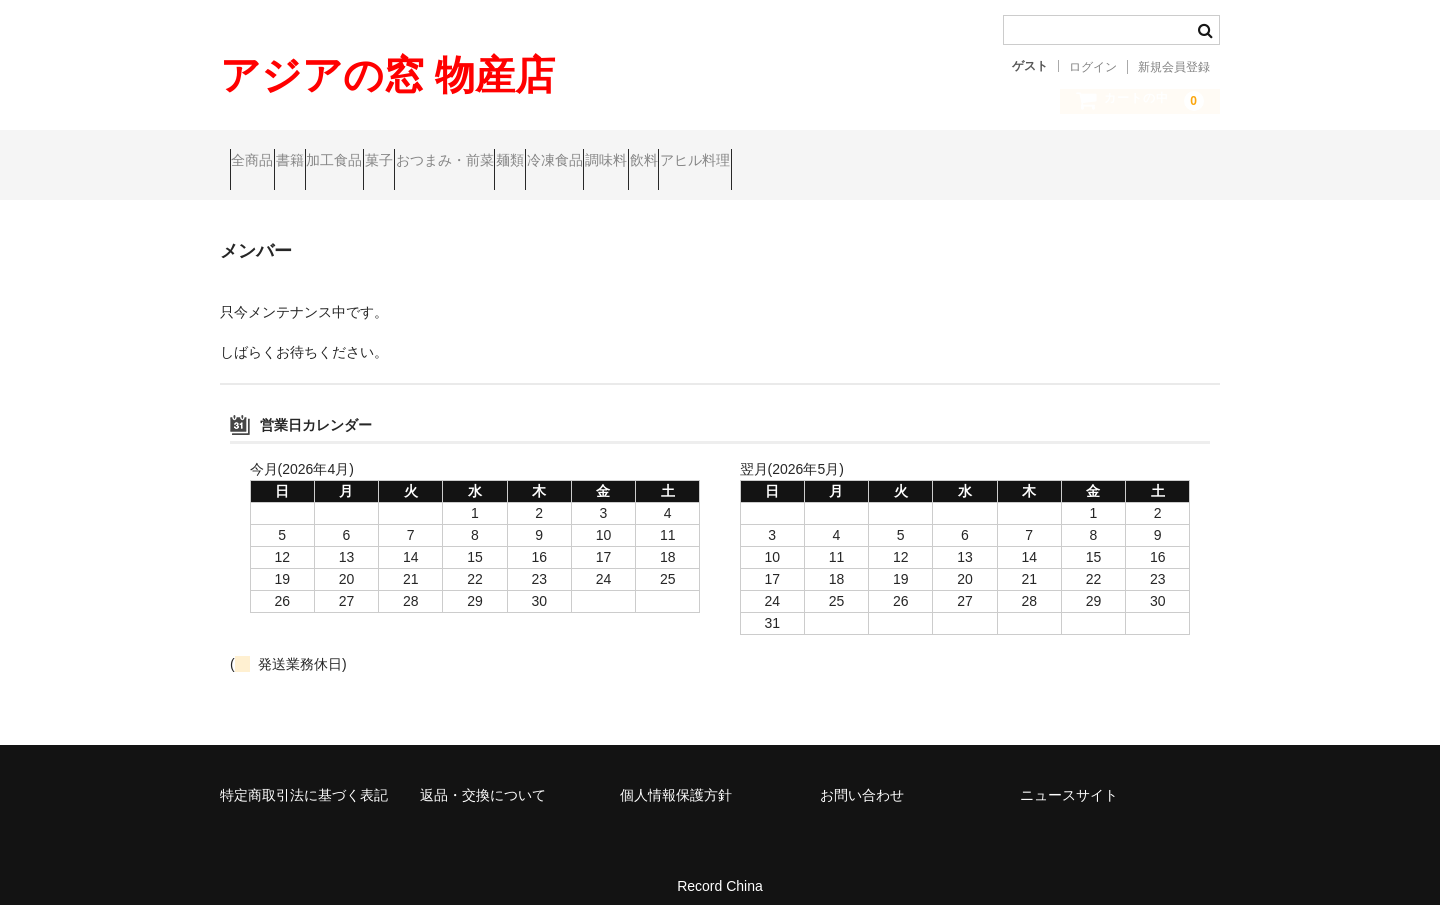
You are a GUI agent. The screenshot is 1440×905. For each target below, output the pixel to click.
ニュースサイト (1069, 778)
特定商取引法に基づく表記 (304, 778)
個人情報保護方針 (676, 778)
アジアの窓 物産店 (387, 75)
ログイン (1093, 67)
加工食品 (421, 162)
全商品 (262, 162)
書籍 (338, 162)
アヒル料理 (1051, 162)
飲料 (961, 162)
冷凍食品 (795, 162)
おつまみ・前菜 (608, 162)
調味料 (885, 162)
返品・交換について (483, 778)
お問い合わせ (862, 778)
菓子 (504, 162)
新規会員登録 (1174, 67)
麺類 (712, 162)
